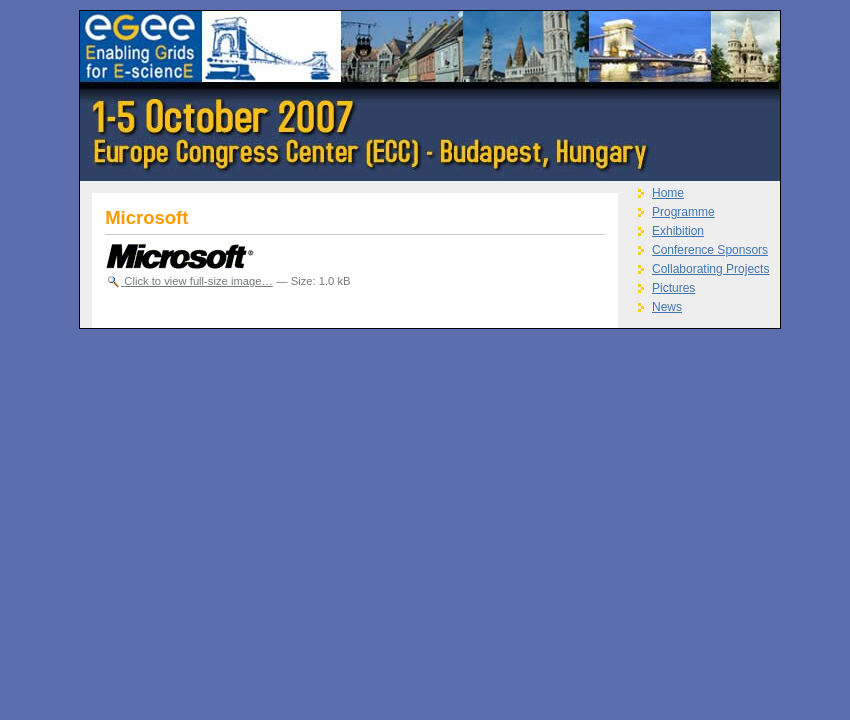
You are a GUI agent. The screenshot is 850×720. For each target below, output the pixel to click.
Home (668, 193)
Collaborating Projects (710, 269)
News (667, 307)
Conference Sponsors (710, 250)
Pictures (673, 288)
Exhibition (678, 231)
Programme (683, 212)
